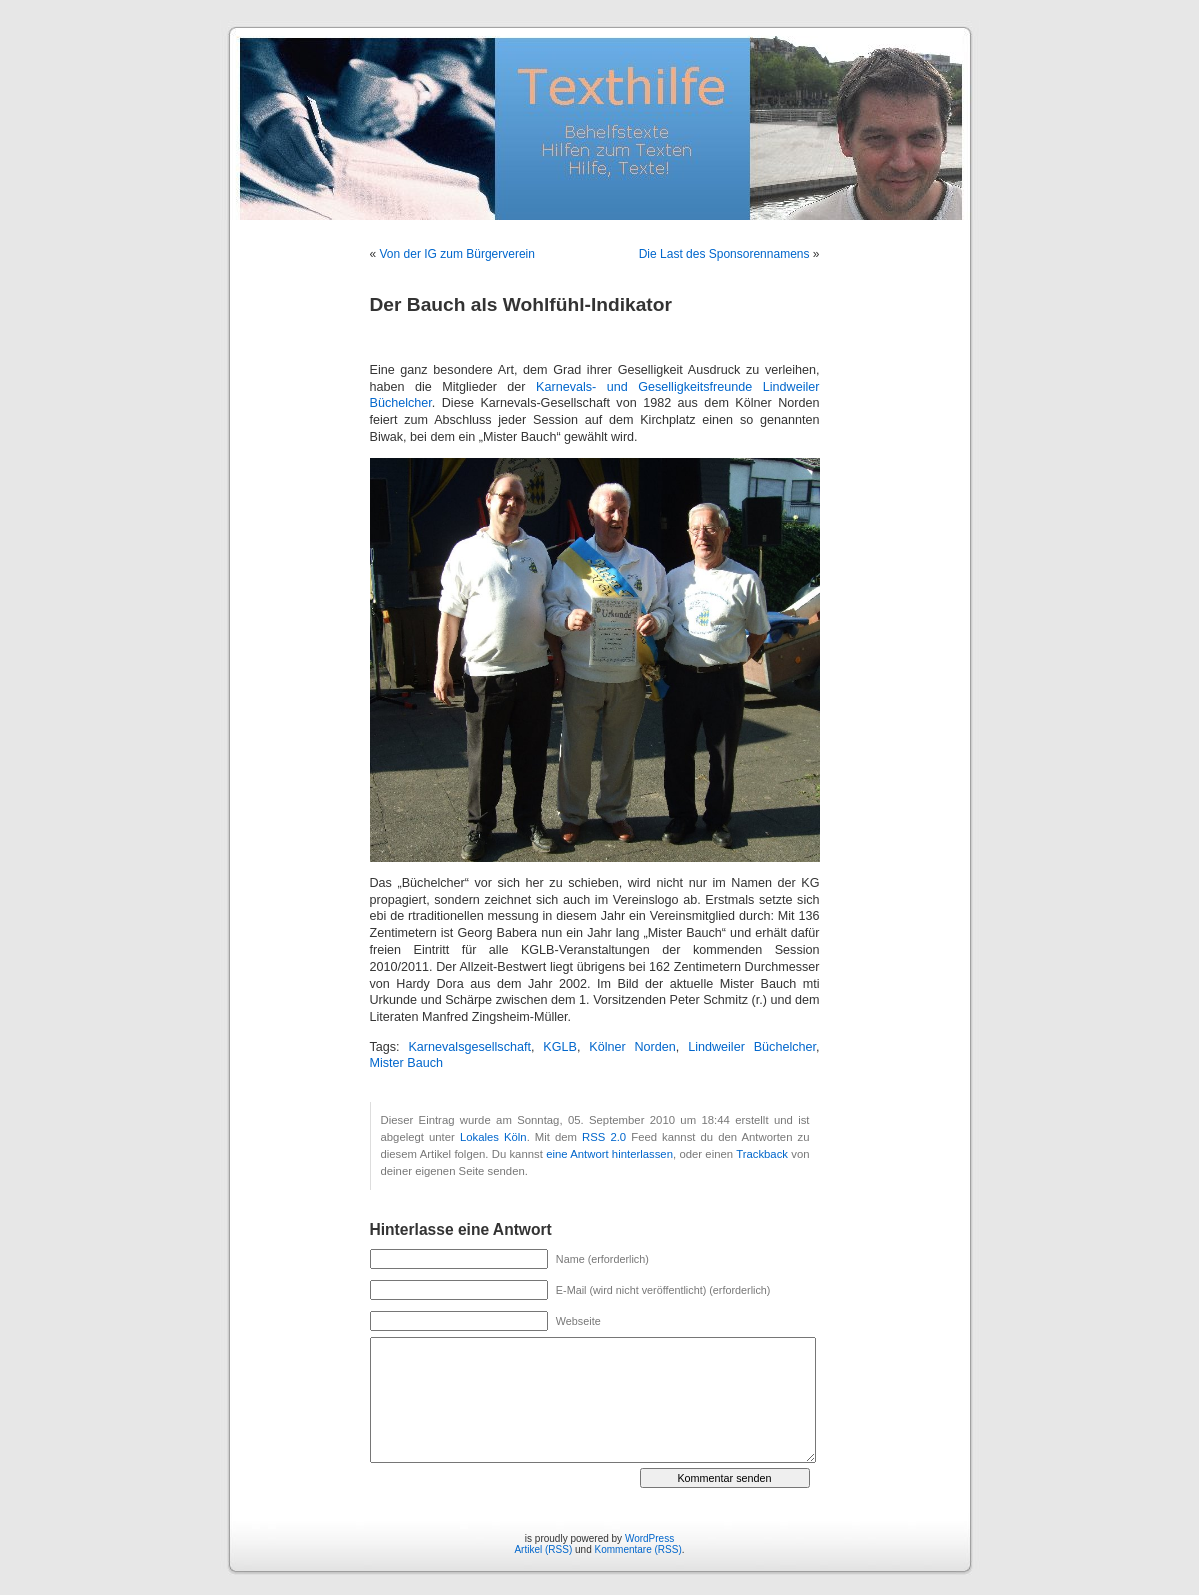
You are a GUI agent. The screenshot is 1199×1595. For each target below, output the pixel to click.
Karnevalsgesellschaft (469, 1047)
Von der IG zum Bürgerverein (457, 254)
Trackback (762, 1154)
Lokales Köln (493, 1137)
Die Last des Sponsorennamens (724, 254)
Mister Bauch (407, 1063)
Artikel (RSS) (543, 1549)
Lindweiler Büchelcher (752, 1047)
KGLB (560, 1047)
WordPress (649, 1538)
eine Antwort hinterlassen (609, 1154)
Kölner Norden (632, 1047)
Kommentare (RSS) (638, 1549)
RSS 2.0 (604, 1137)
